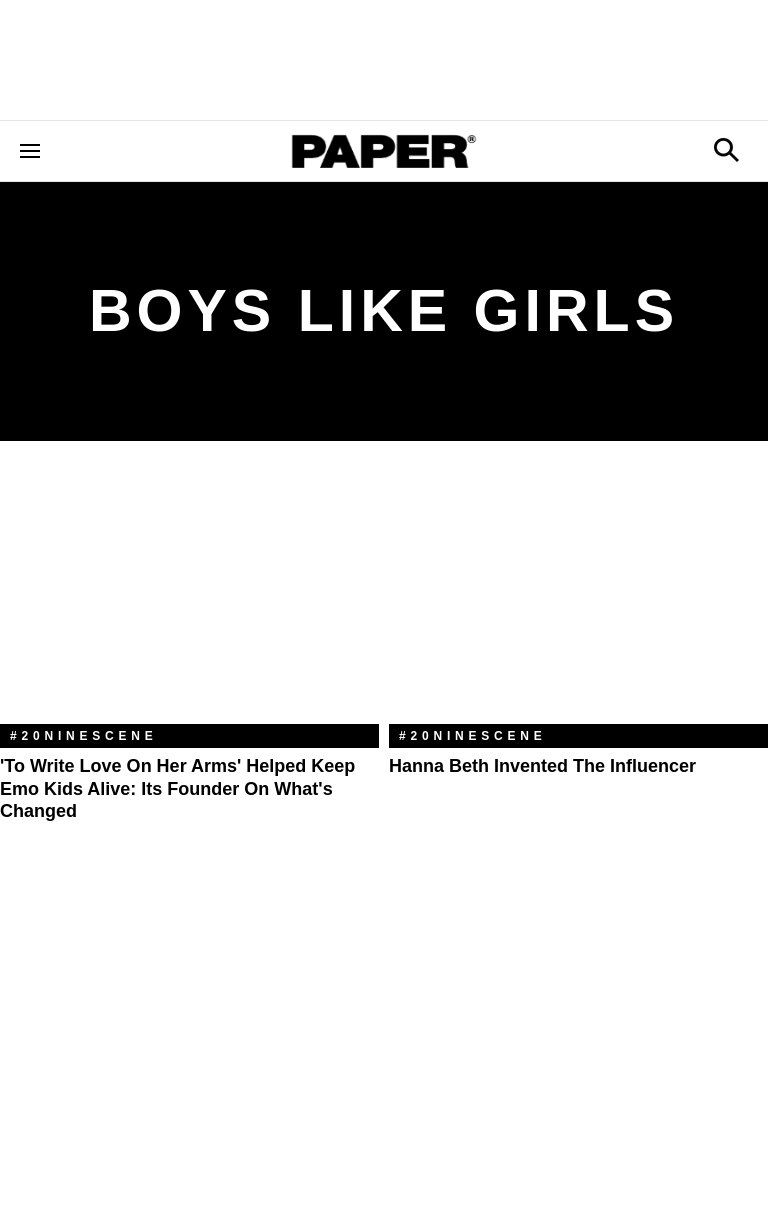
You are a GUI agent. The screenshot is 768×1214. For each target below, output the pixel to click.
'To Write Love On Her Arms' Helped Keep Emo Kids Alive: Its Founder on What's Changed (177, 788)
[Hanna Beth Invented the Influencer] (578, 597)
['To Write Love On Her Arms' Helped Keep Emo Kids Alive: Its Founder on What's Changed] (189, 597)
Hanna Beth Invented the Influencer (542, 766)
